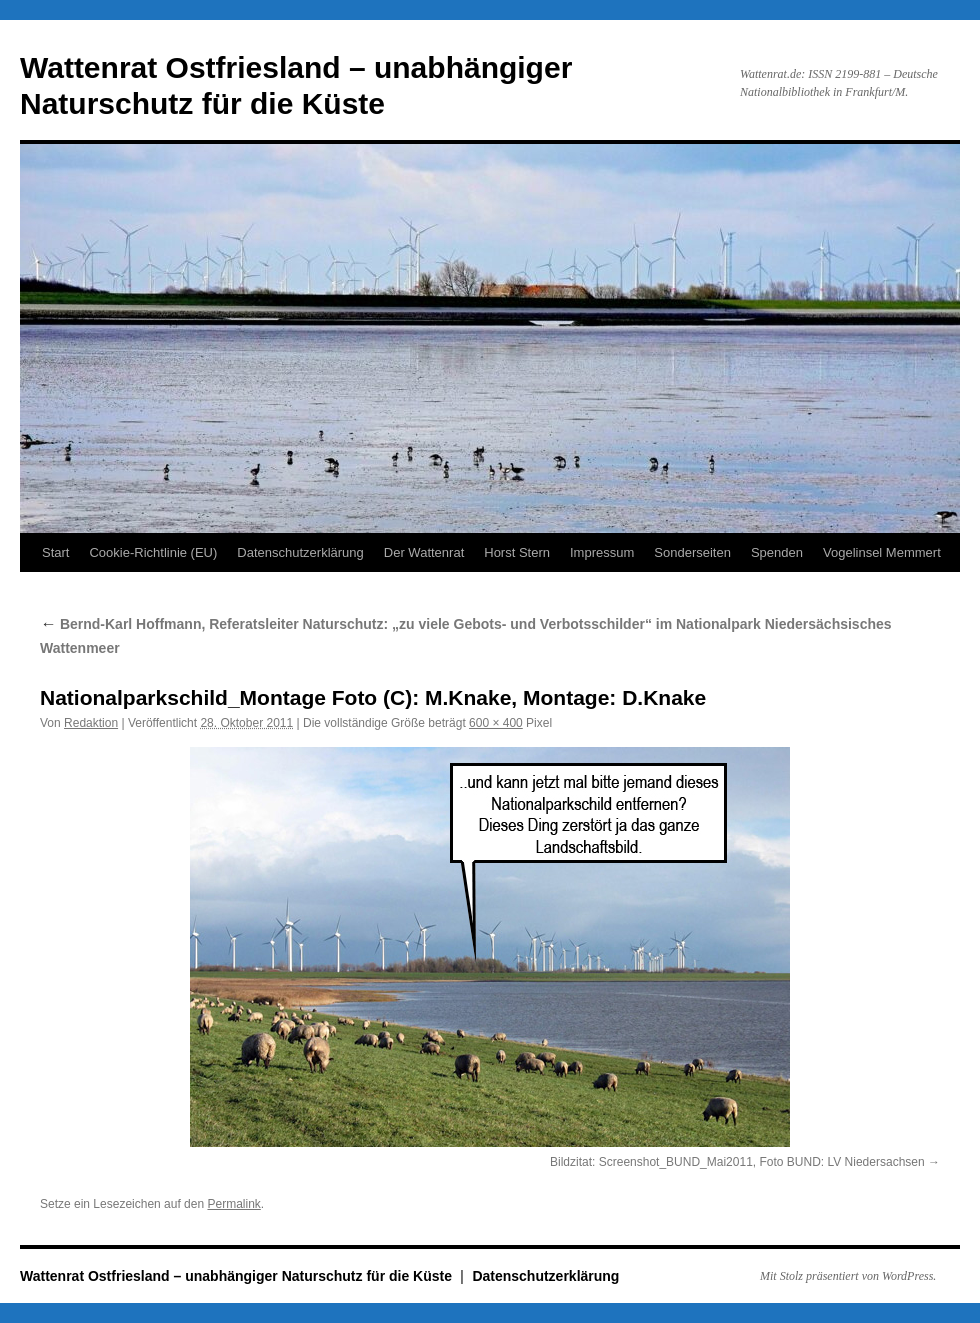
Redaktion (91, 723)
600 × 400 (496, 723)
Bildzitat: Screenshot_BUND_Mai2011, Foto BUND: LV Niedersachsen (737, 1162)
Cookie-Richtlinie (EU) (153, 552)
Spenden (777, 552)
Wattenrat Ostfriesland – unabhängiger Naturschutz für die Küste (238, 1276)
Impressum (602, 552)
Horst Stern (517, 552)
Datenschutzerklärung (300, 552)
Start (55, 552)
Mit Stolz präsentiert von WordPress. (848, 1276)
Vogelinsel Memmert (882, 552)
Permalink (233, 1204)
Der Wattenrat (424, 552)
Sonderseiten (692, 552)
